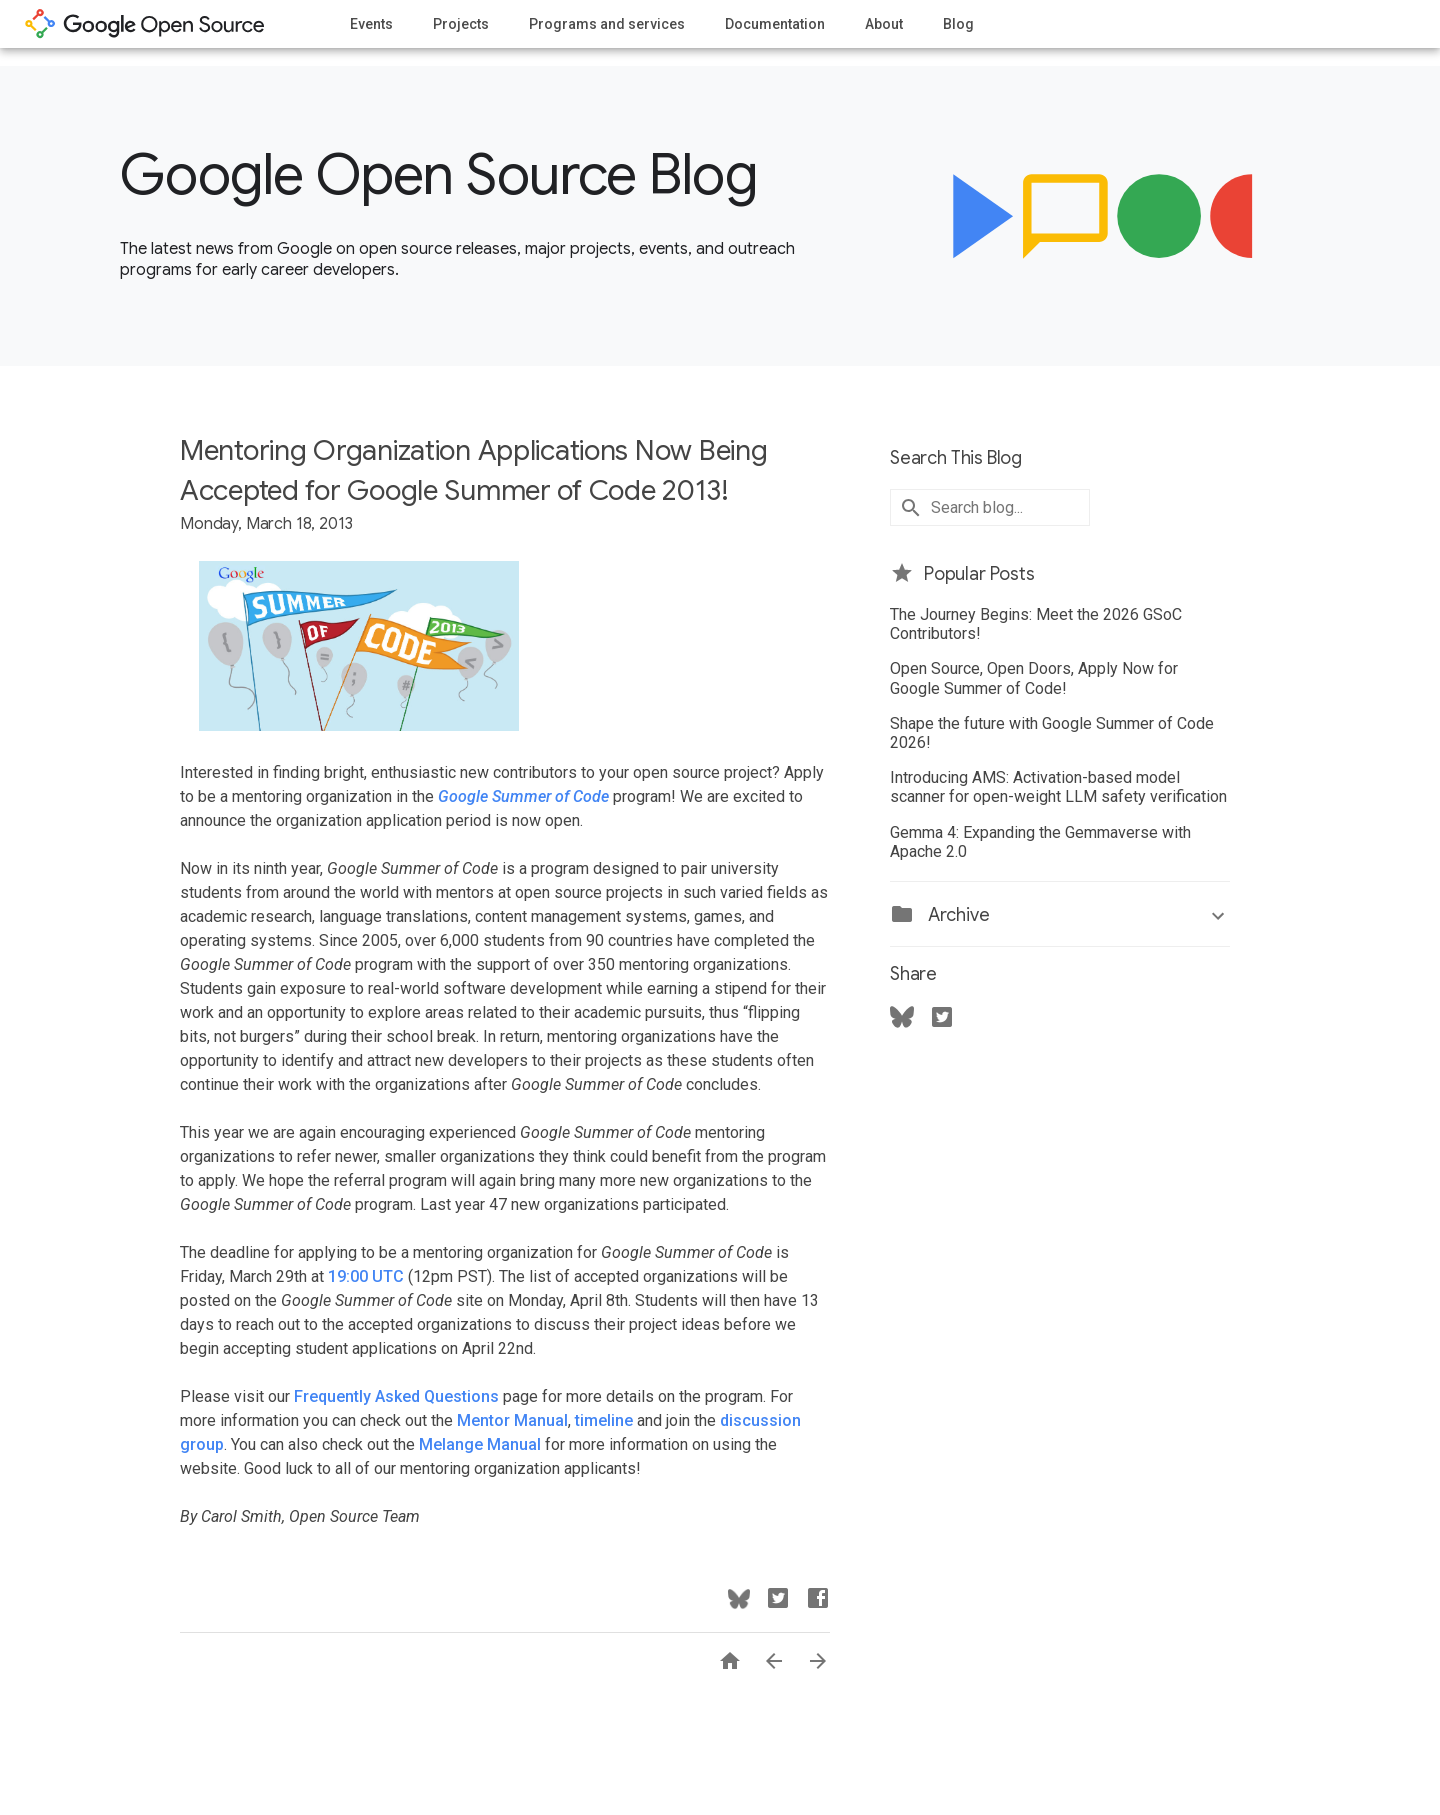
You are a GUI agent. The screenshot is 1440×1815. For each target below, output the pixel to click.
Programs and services (607, 24)
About (884, 24)
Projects (461, 24)
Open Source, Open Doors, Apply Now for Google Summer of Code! (1034, 678)
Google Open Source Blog (438, 175)
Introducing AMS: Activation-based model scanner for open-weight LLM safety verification (1058, 787)
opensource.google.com (145, 24)
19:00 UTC (366, 1276)
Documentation (775, 24)
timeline (606, 1420)
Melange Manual (480, 1444)
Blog (958, 24)
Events (371, 24)
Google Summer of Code (523, 796)
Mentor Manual (512, 1420)
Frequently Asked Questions (396, 1396)
